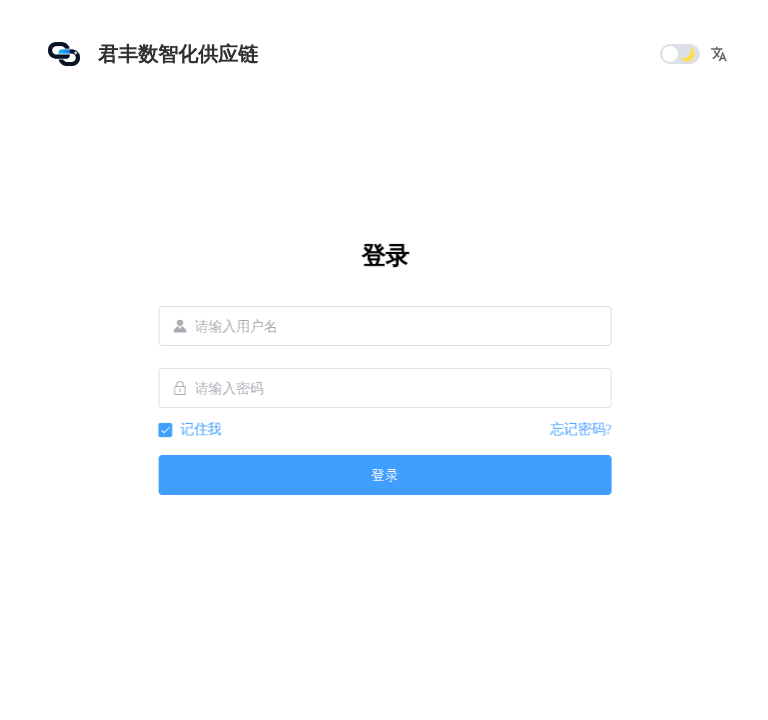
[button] (719, 54)
